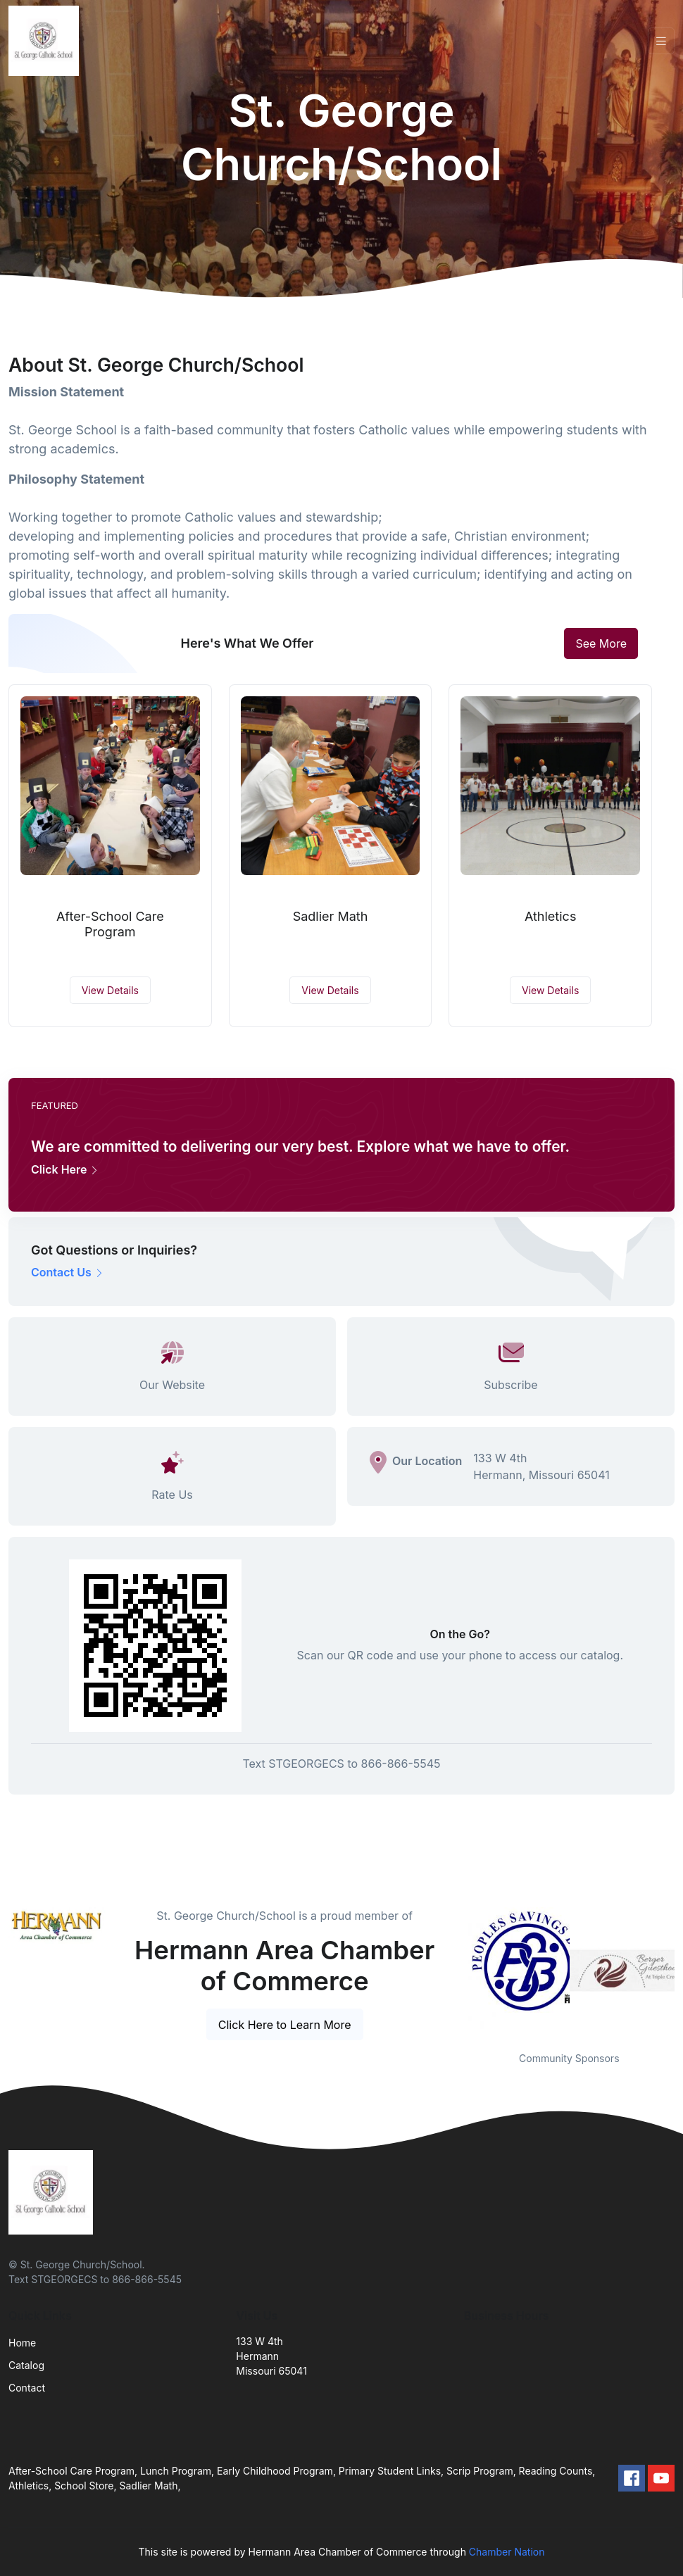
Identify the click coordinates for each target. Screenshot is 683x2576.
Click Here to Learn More (284, 2025)
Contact (26, 2388)
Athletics (551, 916)
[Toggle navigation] (661, 41)
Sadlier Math (330, 916)
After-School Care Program (110, 924)
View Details (110, 990)
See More (601, 643)
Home (22, 2343)
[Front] (46, 41)
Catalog (26, 2365)
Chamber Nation (507, 2552)
